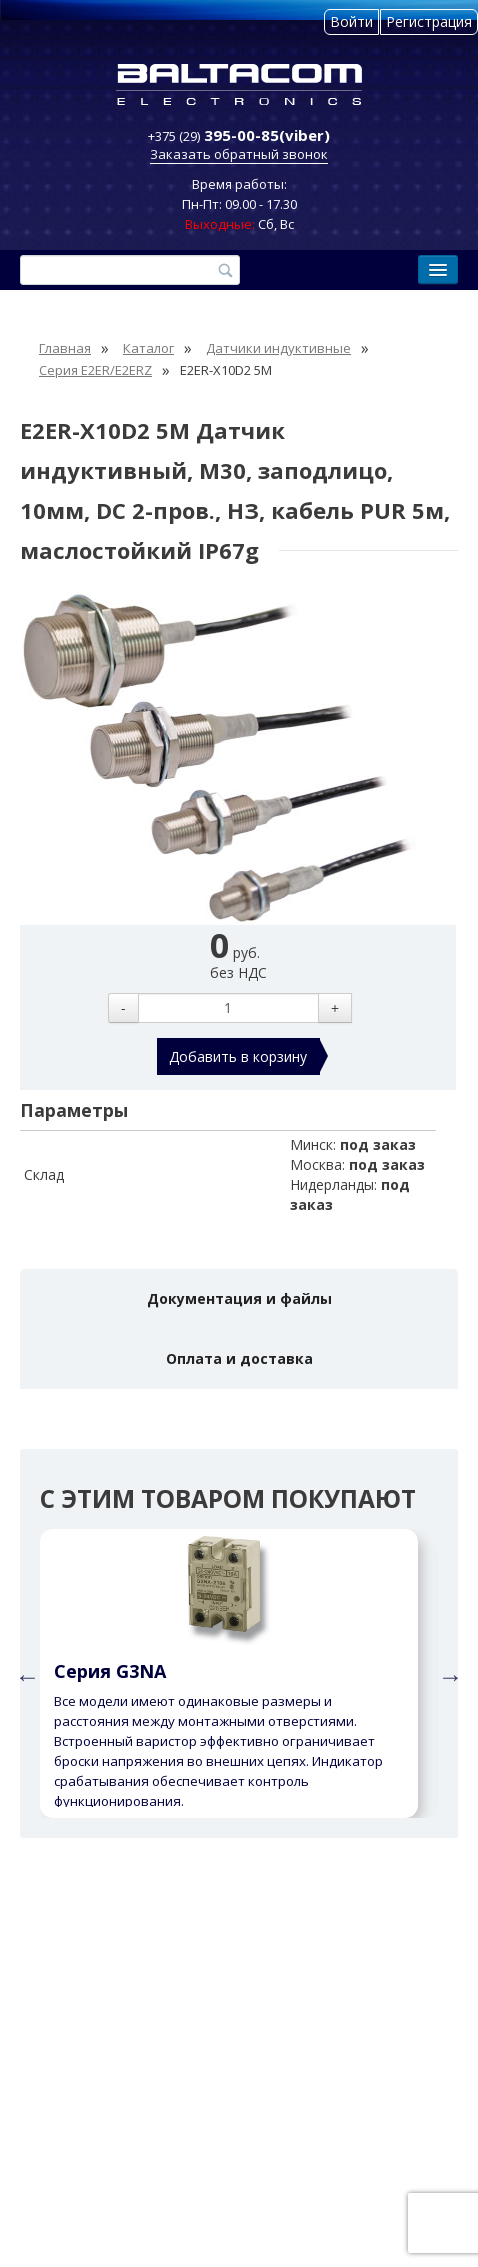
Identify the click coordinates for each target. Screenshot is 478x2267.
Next (448, 1674)
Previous (25, 1674)
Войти (351, 21)
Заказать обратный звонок (239, 154)
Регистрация (429, 21)
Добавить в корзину (238, 1056)
